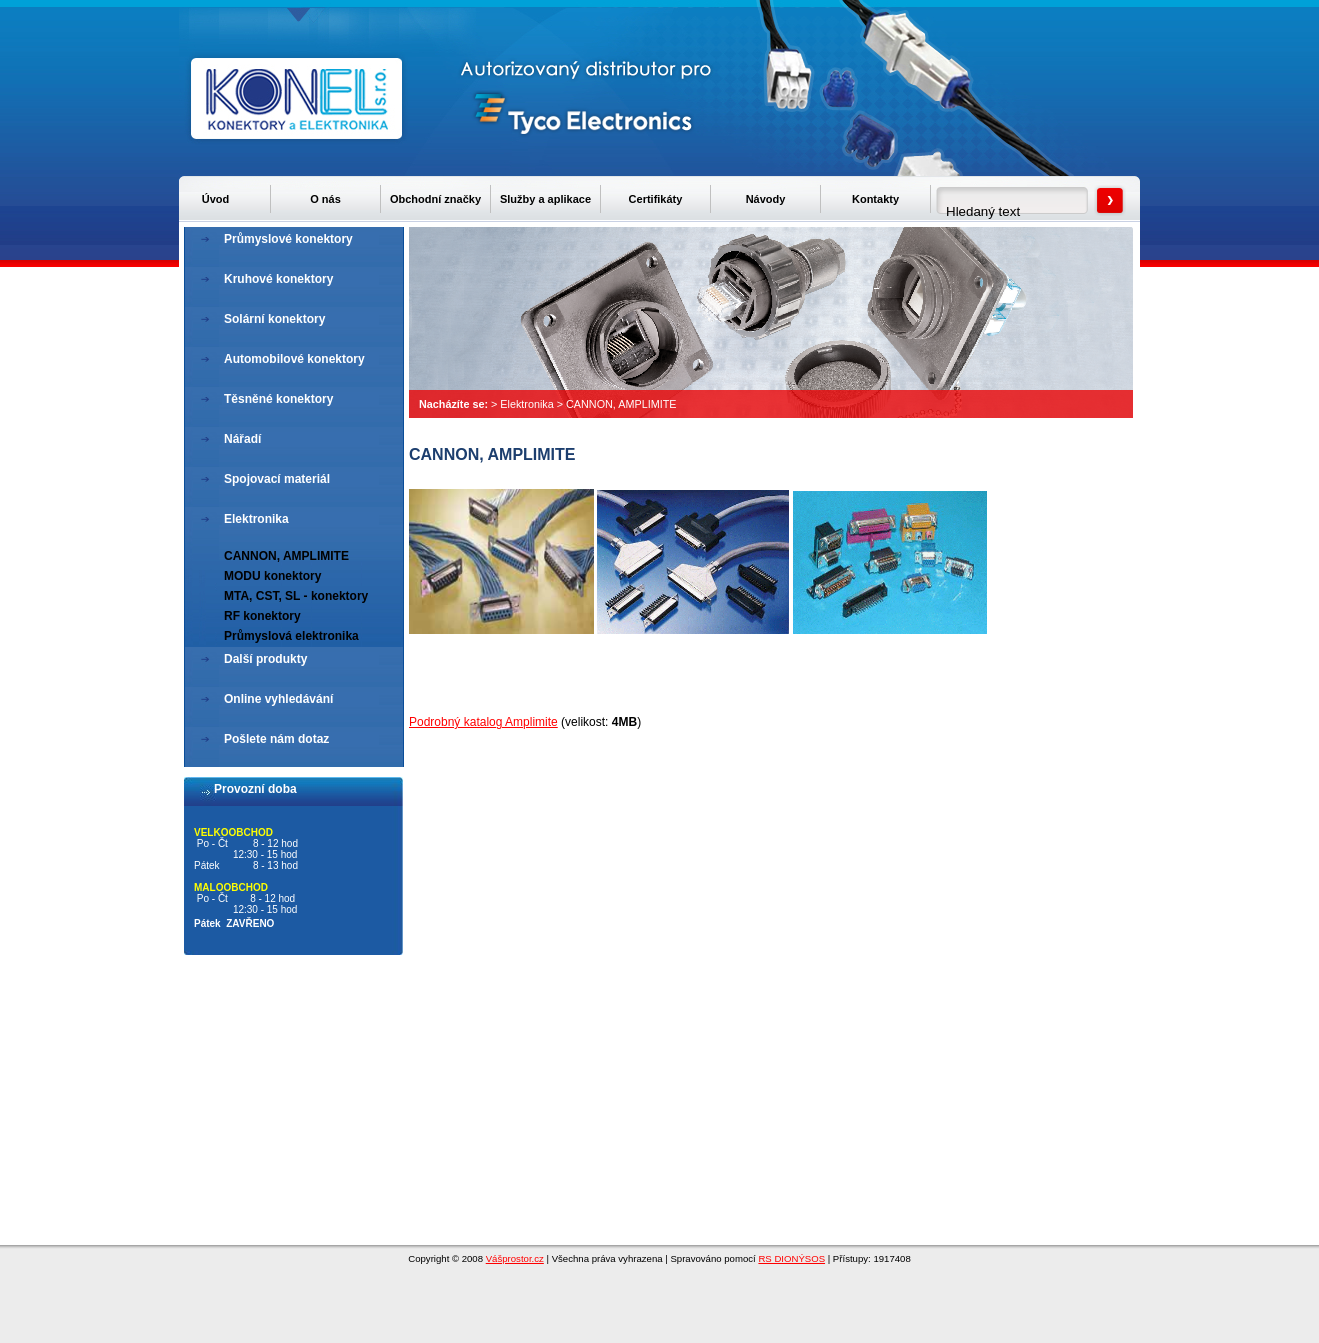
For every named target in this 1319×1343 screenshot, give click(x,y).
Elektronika (526, 404)
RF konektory (262, 616)
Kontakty (875, 199)
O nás (325, 199)
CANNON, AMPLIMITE (621, 404)
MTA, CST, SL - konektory (296, 596)
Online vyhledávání (278, 699)
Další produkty (265, 659)
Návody (766, 199)
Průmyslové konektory (288, 239)
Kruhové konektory (278, 279)
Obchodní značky (435, 199)
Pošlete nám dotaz (276, 739)
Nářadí (242, 439)
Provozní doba (255, 789)
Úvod (216, 199)
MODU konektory (272, 576)
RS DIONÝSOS (791, 1258)
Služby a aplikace (545, 199)
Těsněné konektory (278, 399)
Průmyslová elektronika (291, 636)
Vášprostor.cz (515, 1258)
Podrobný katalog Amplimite (483, 722)
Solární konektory (274, 319)
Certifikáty (656, 199)
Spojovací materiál (277, 479)
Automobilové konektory (294, 359)
